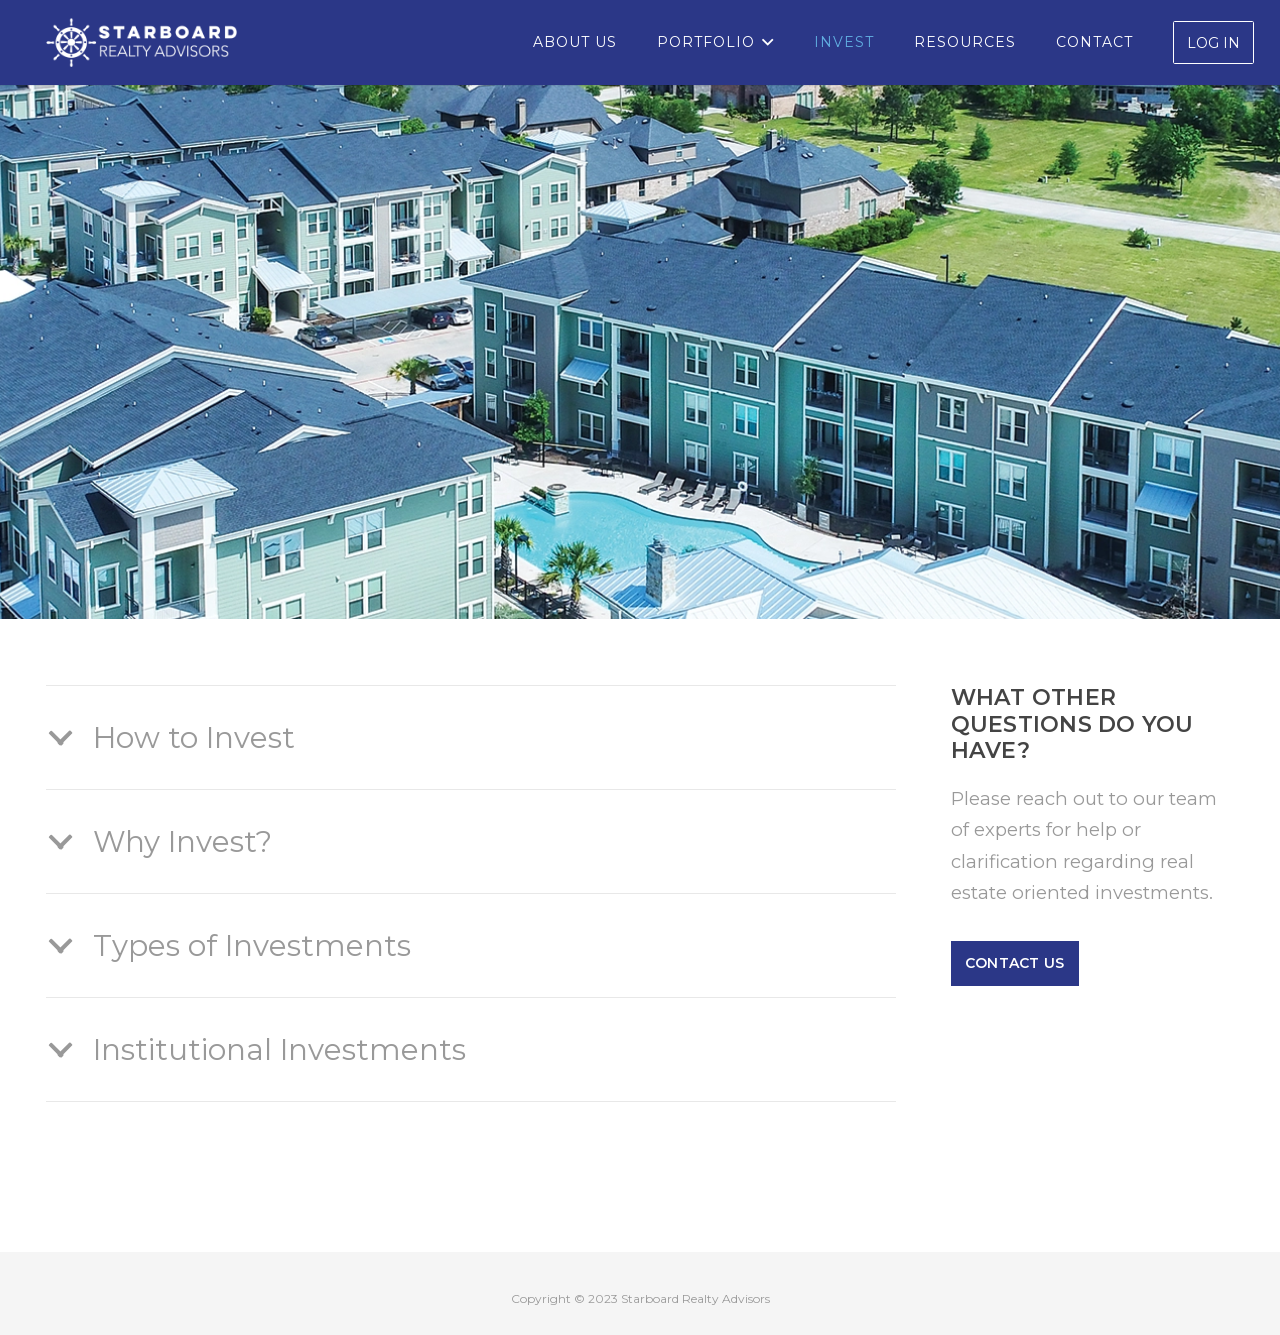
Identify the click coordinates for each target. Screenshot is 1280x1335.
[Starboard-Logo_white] (141, 43)
